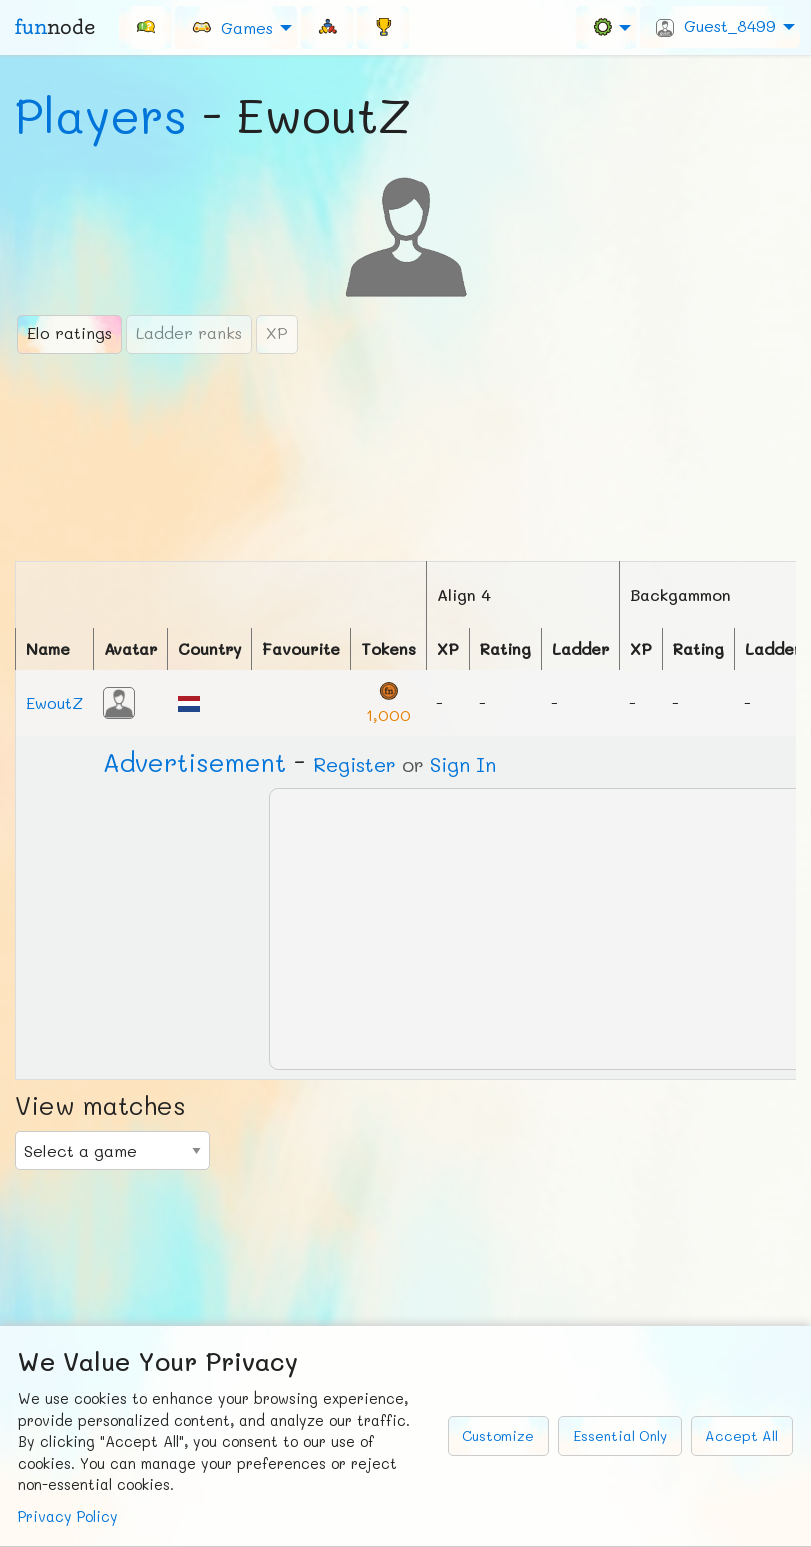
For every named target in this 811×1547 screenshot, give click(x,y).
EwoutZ (54, 702)
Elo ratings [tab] (69, 332)
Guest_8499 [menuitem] (716, 26)
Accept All (741, 1435)
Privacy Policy (68, 1516)
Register (354, 764)
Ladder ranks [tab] (189, 332)
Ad (194, 762)
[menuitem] (145, 27)
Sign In (463, 764)
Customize (498, 1435)
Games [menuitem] (232, 26)
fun (55, 27)
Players (101, 115)
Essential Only (620, 1435)
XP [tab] (277, 332)
